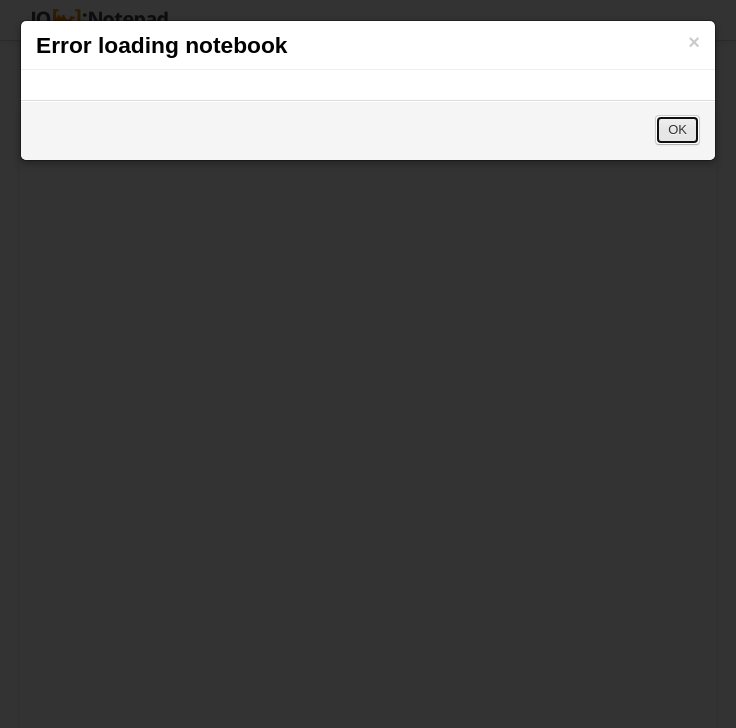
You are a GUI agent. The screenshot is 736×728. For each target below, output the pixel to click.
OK (677, 129)
